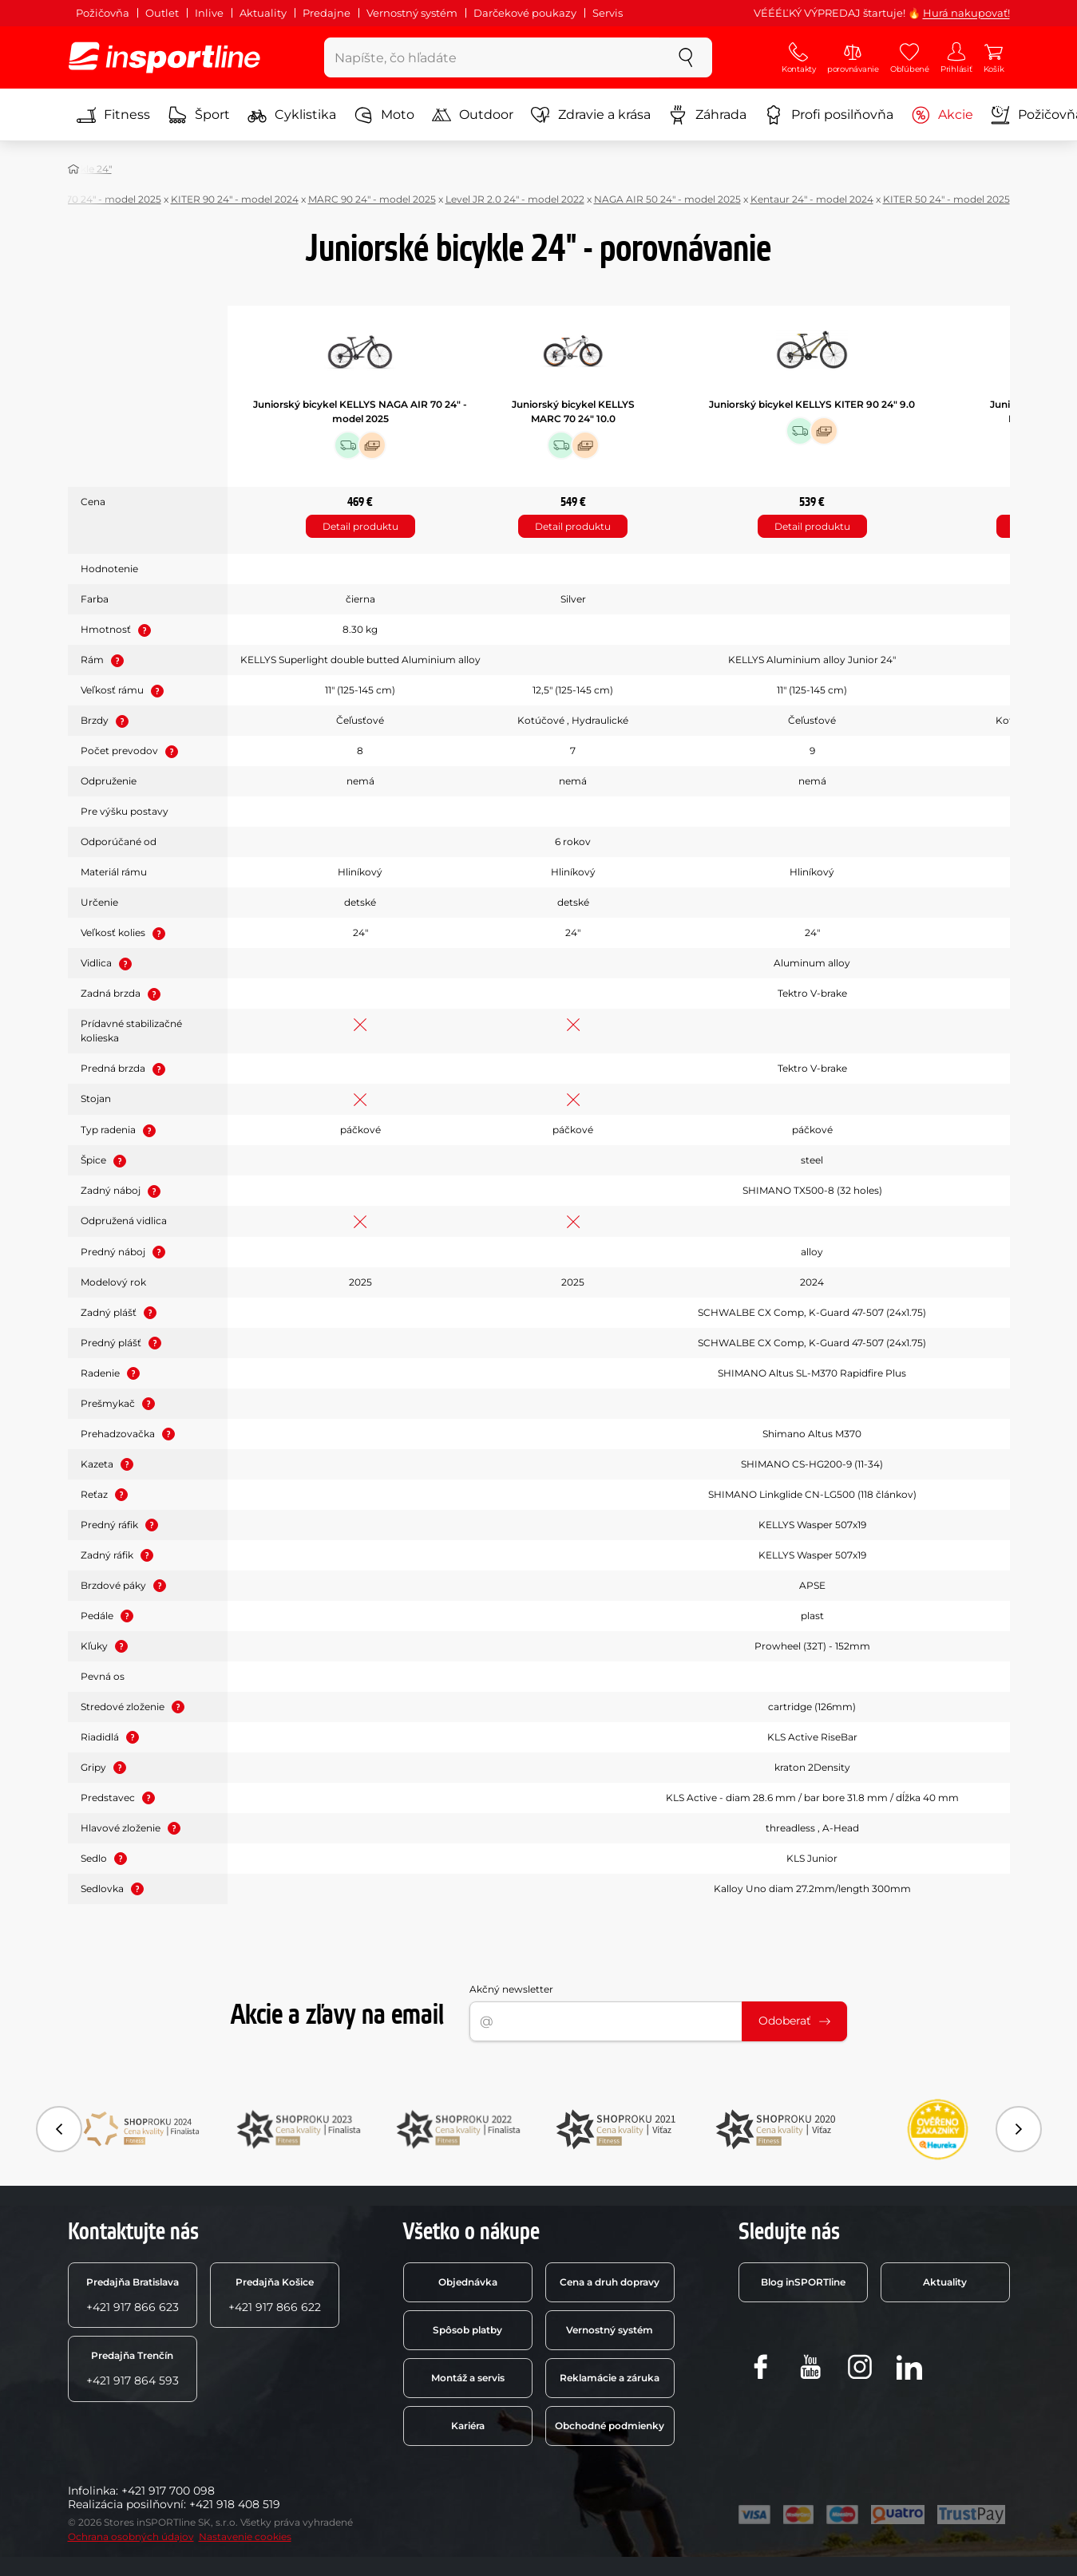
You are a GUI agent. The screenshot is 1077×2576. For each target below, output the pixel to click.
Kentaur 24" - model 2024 (811, 199)
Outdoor (472, 114)
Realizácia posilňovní (126, 2504)
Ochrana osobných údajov (131, 2536)
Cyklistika (291, 114)
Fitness (113, 114)
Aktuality (263, 12)
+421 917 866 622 (274, 2295)
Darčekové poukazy (524, 12)
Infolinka (92, 2490)
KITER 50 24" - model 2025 (946, 199)
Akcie (942, 114)
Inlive (209, 12)
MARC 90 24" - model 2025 (372, 199)
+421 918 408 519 (234, 2504)
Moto (384, 114)
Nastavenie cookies (245, 2536)
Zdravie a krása (591, 114)
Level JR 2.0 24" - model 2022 (514, 199)
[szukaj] (685, 57)
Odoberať (794, 2020)
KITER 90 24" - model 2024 (235, 199)
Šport (199, 114)
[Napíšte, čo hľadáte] (492, 57)
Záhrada (707, 114)
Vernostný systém (411, 12)
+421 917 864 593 (132, 2368)
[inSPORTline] (164, 57)
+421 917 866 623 (132, 2295)
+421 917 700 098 (168, 2490)
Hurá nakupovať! (966, 12)
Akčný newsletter (511, 1989)
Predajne (326, 12)
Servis (607, 12)
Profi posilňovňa (828, 114)
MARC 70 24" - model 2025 (97, 199)
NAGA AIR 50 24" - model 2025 (667, 199)
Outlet (162, 12)
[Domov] (73, 169)
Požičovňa (102, 12)
